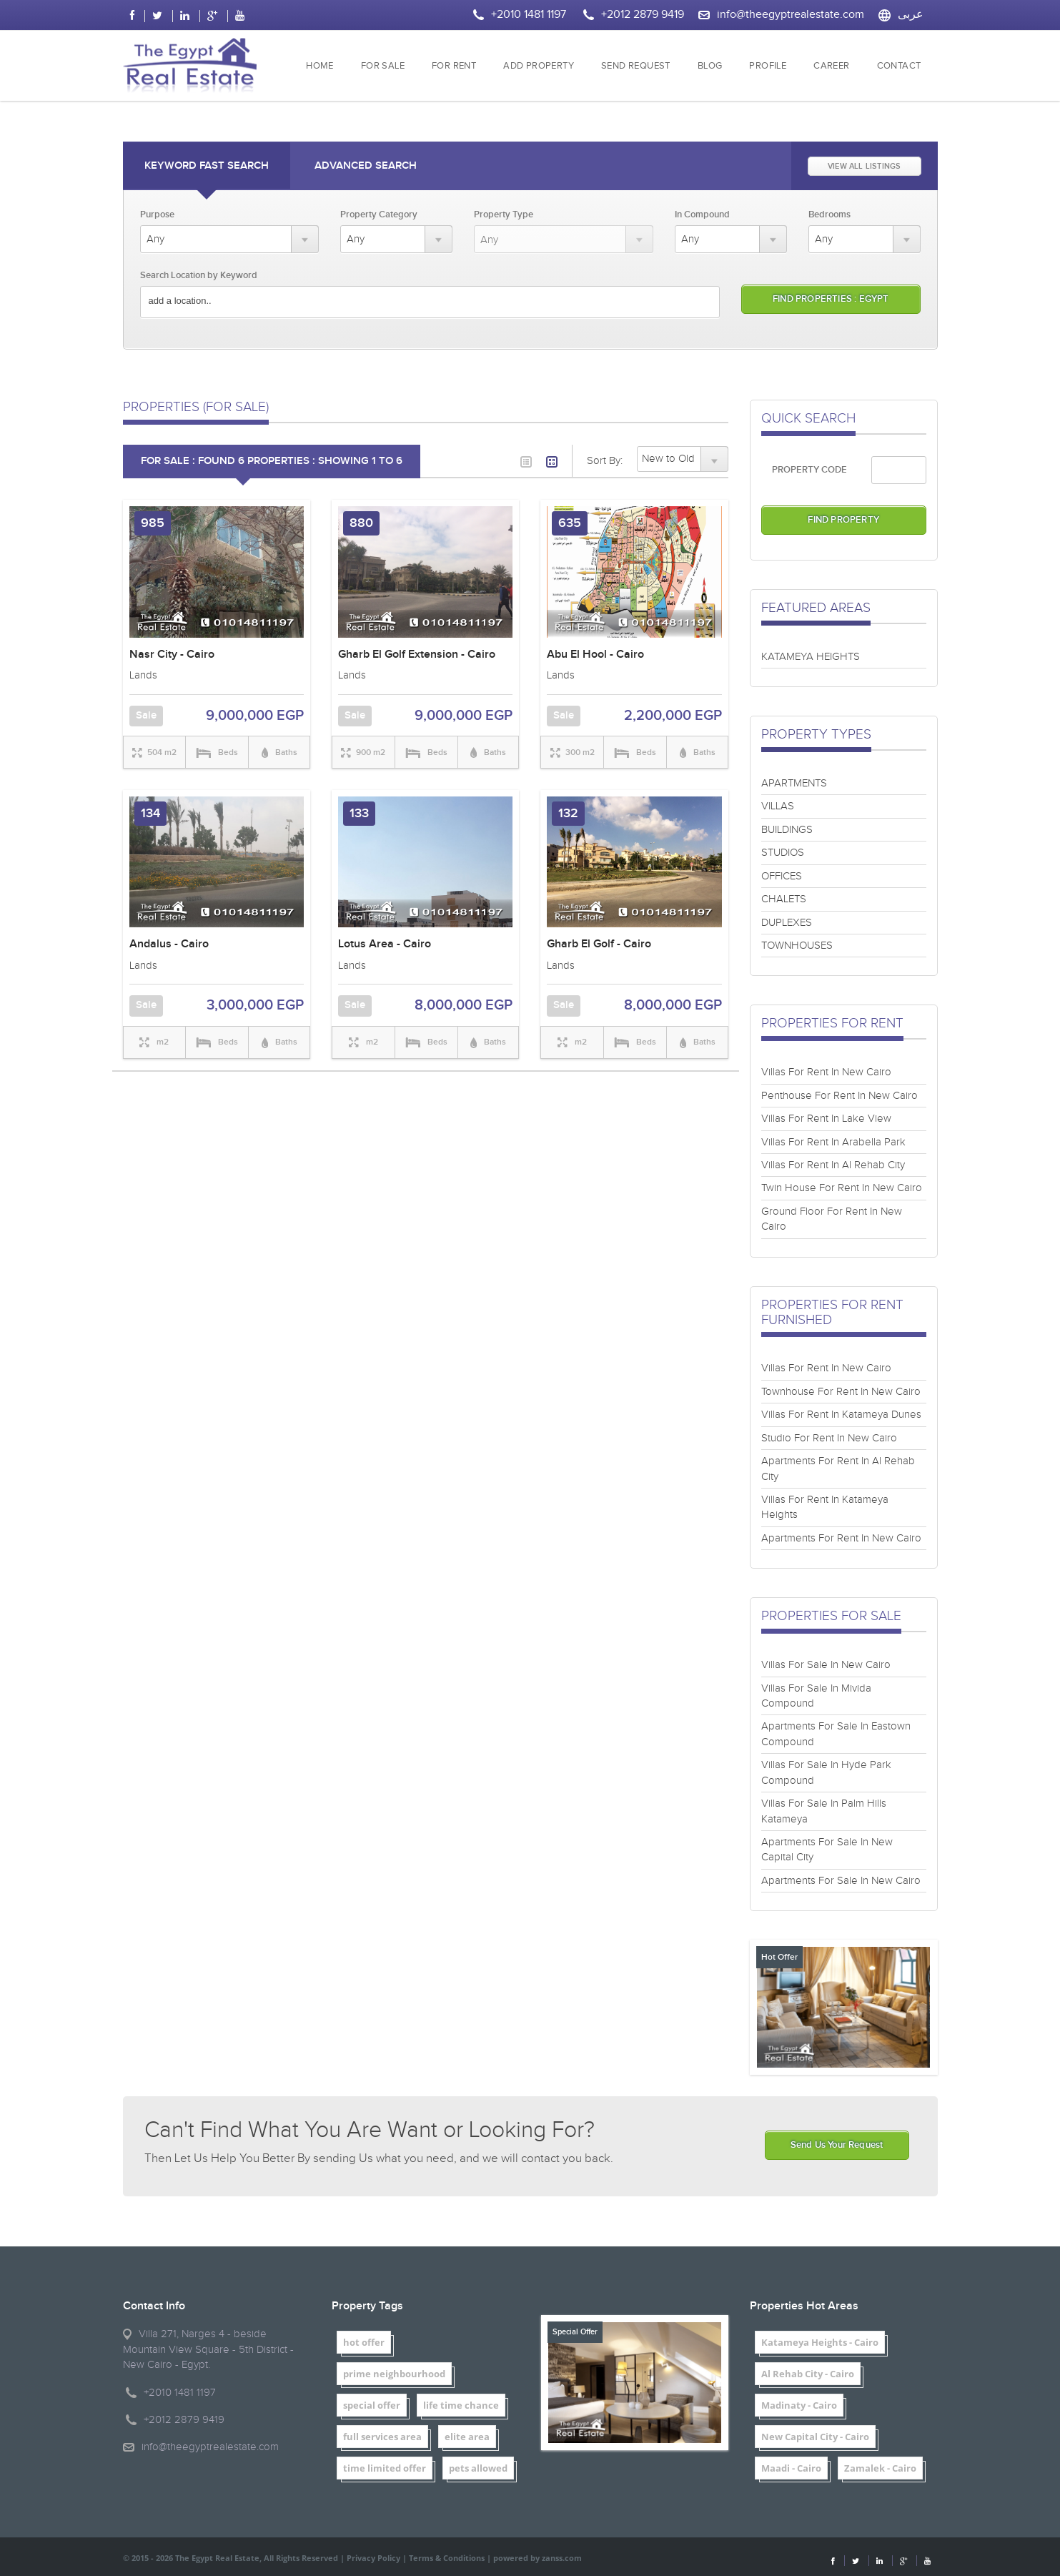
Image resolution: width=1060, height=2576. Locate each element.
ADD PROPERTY (538, 66)
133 (359, 813)
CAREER (831, 66)
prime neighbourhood (394, 2373)
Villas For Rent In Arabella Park (833, 1142)
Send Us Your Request (837, 2145)
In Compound (702, 214)
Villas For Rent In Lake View (826, 1118)
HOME (320, 66)
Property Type (503, 214)
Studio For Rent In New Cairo (829, 1438)
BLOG (710, 66)
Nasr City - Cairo (171, 654)
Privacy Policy (373, 2557)
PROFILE (767, 66)
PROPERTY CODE (809, 469)
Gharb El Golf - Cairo (599, 944)
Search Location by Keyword (198, 275)
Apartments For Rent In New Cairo (841, 1538)
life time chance (461, 2405)
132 (568, 813)
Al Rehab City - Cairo (807, 2373)
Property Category (378, 214)
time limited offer (384, 2468)
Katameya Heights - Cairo (819, 2342)
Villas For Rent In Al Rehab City (833, 1165)
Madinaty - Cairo (799, 2405)
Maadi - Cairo (791, 2468)
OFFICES (781, 876)
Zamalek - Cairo (880, 2468)
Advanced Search (365, 165)
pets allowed (478, 2468)
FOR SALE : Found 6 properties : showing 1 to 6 (271, 461)
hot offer (364, 2342)
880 (361, 523)
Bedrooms (829, 214)
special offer (371, 2405)
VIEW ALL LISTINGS (864, 166)
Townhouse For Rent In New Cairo (841, 1392)
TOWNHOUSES (797, 945)
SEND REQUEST (635, 66)
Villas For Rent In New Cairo (826, 1072)
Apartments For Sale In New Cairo (841, 1881)
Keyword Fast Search (206, 165)
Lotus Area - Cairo (384, 944)
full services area (382, 2436)
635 (569, 523)
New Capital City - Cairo (815, 2436)
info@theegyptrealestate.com (790, 14)
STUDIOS (782, 853)
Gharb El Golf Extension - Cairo (416, 654)
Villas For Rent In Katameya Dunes (841, 1414)
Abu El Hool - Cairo (595, 654)
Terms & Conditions (447, 2557)
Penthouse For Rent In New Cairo (839, 1096)
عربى (910, 14)
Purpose (157, 214)
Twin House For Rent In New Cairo (841, 1188)
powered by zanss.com (537, 2557)
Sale (146, 715)
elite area (467, 2436)
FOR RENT (454, 66)
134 (150, 813)
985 (152, 523)
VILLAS (777, 806)
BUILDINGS (787, 830)
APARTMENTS (794, 783)
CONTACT (899, 66)
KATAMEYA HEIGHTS (810, 657)
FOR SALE (383, 66)
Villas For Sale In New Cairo (826, 1665)
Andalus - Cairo (169, 944)
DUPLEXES (786, 923)
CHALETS (783, 899)
